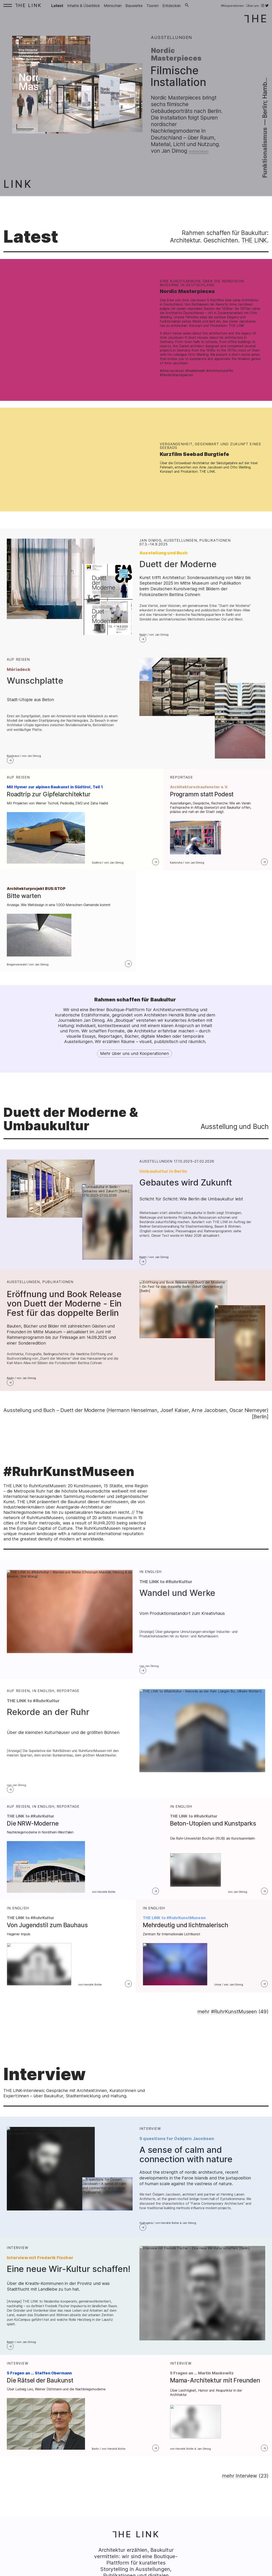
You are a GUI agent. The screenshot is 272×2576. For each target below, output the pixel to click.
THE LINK (254, 240)
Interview (44, 2090)
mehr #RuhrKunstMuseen (227, 2028)
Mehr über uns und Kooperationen (134, 1058)
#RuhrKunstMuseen (69, 1483)
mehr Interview (239, 2500)
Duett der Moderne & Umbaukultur (70, 1123)
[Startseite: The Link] (29, 5)
